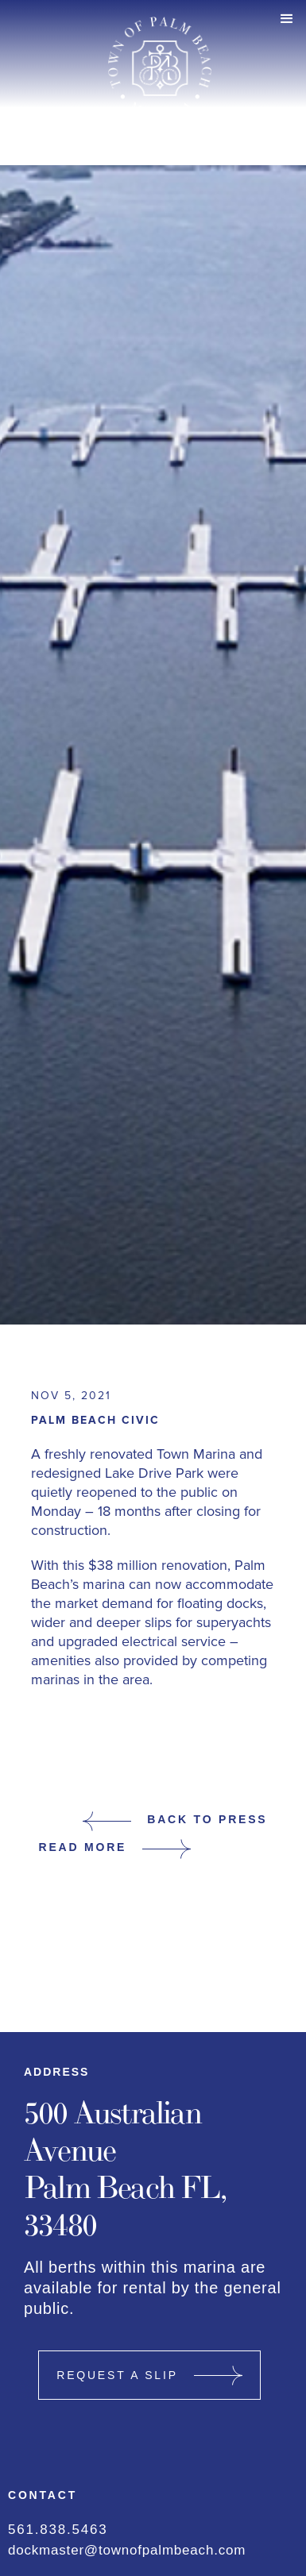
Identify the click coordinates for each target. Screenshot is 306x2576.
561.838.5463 (58, 2529)
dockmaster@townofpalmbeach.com (127, 2550)
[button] (287, 19)
